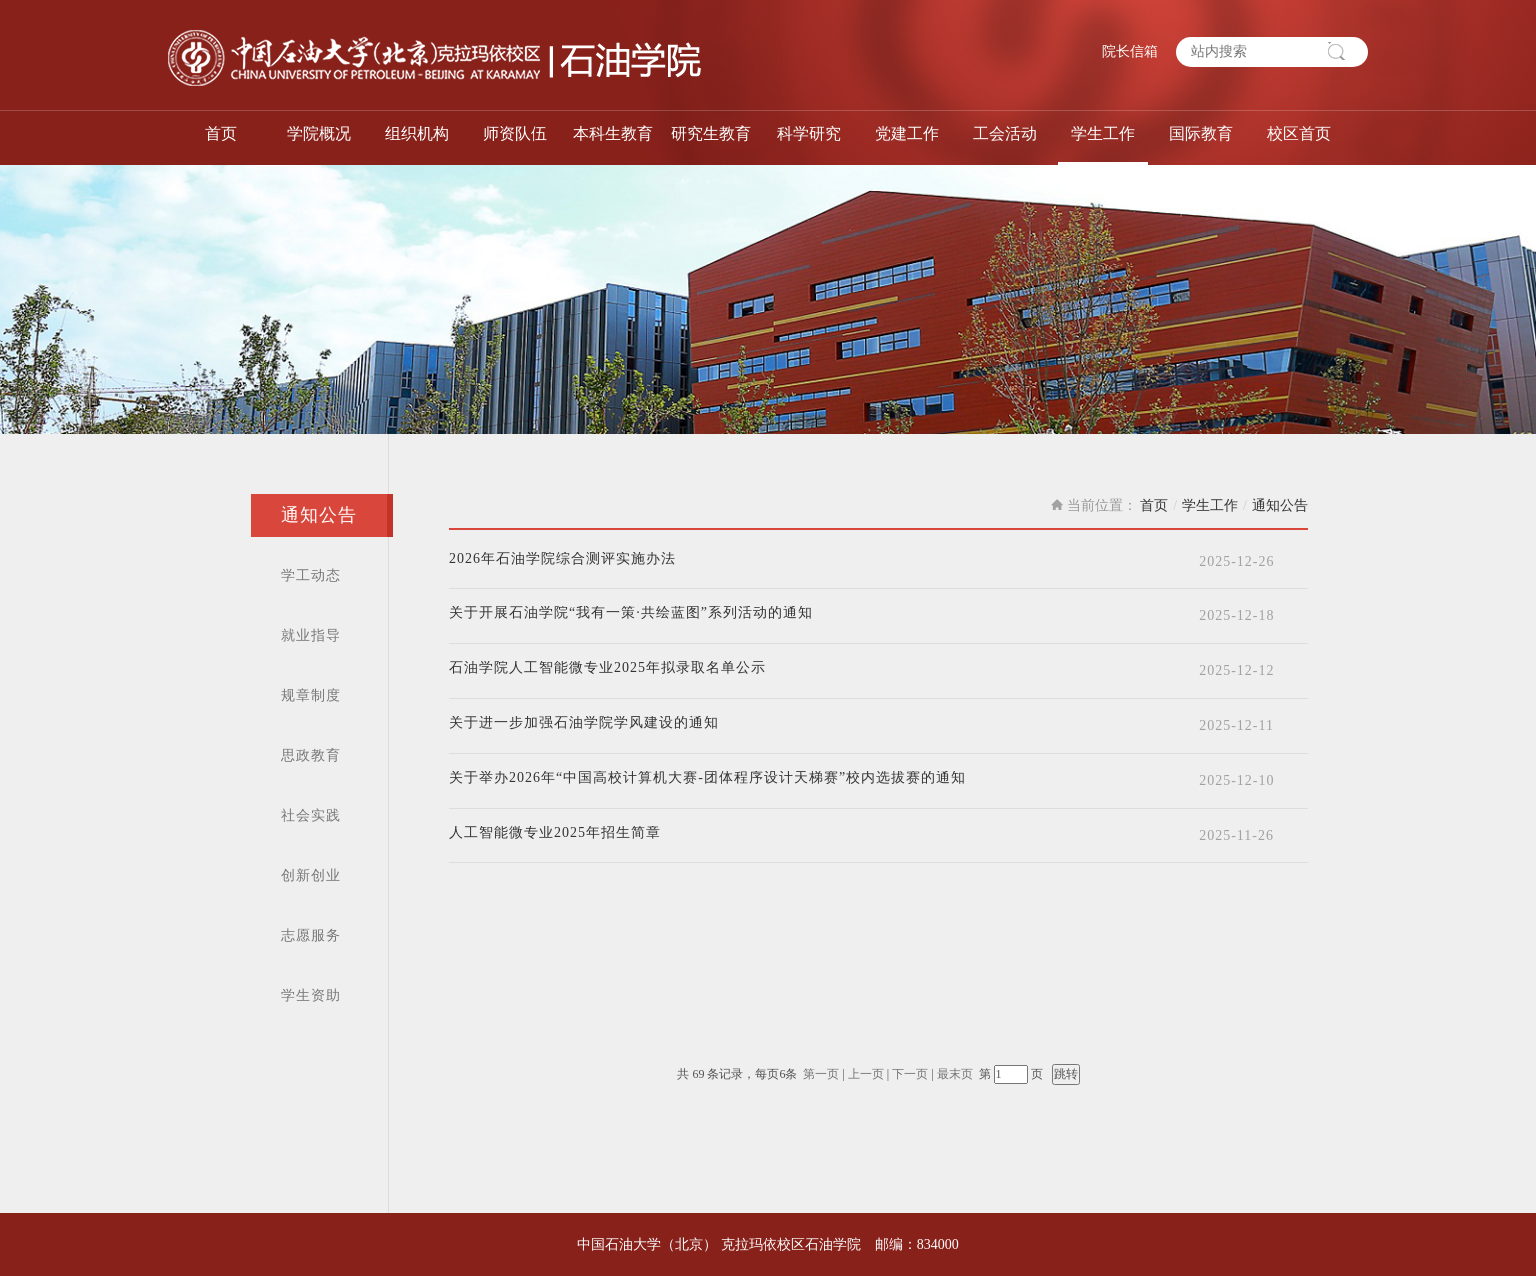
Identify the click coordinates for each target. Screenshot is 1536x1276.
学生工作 (1103, 133)
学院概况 (319, 133)
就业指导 (311, 635)
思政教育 (311, 755)
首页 (221, 133)
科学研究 (809, 133)
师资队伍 (515, 133)
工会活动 (1005, 133)
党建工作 (907, 133)
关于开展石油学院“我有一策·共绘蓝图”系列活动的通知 (631, 613)
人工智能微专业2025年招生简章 (555, 833)
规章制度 (311, 695)
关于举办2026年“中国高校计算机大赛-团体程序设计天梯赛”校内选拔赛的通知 (707, 778)
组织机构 (417, 133)
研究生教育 (711, 133)
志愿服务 (311, 935)
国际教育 (1201, 133)
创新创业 (311, 875)
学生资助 (311, 995)
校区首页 (1299, 133)
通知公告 (319, 515)
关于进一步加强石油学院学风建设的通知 (584, 723)
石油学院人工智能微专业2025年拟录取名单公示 (607, 668)
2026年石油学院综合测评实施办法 (562, 559)
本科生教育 (613, 133)
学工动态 (311, 575)
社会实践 (311, 815)
